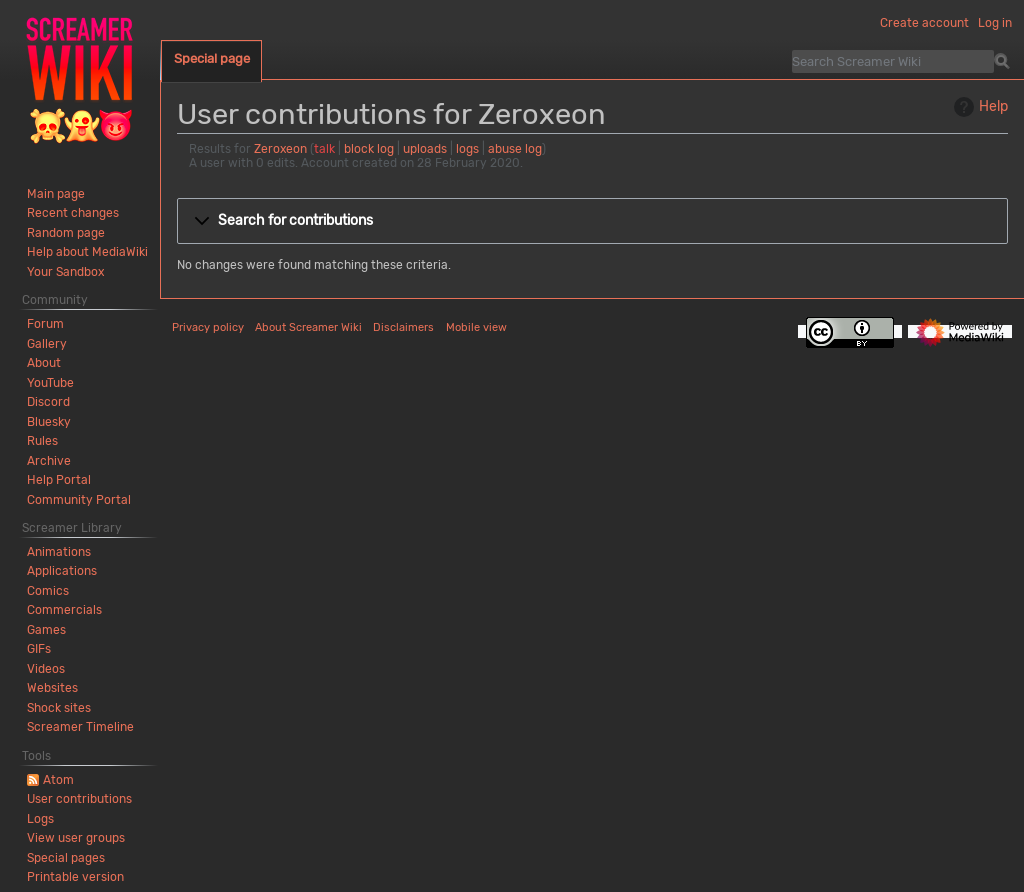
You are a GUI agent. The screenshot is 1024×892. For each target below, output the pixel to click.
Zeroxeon (280, 149)
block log (369, 149)
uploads (425, 149)
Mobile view (476, 327)
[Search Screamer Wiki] (893, 61)
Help (978, 107)
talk (324, 149)
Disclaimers (403, 327)
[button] (592, 221)
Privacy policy (208, 327)
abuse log (515, 149)
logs (467, 149)
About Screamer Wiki (308, 327)
